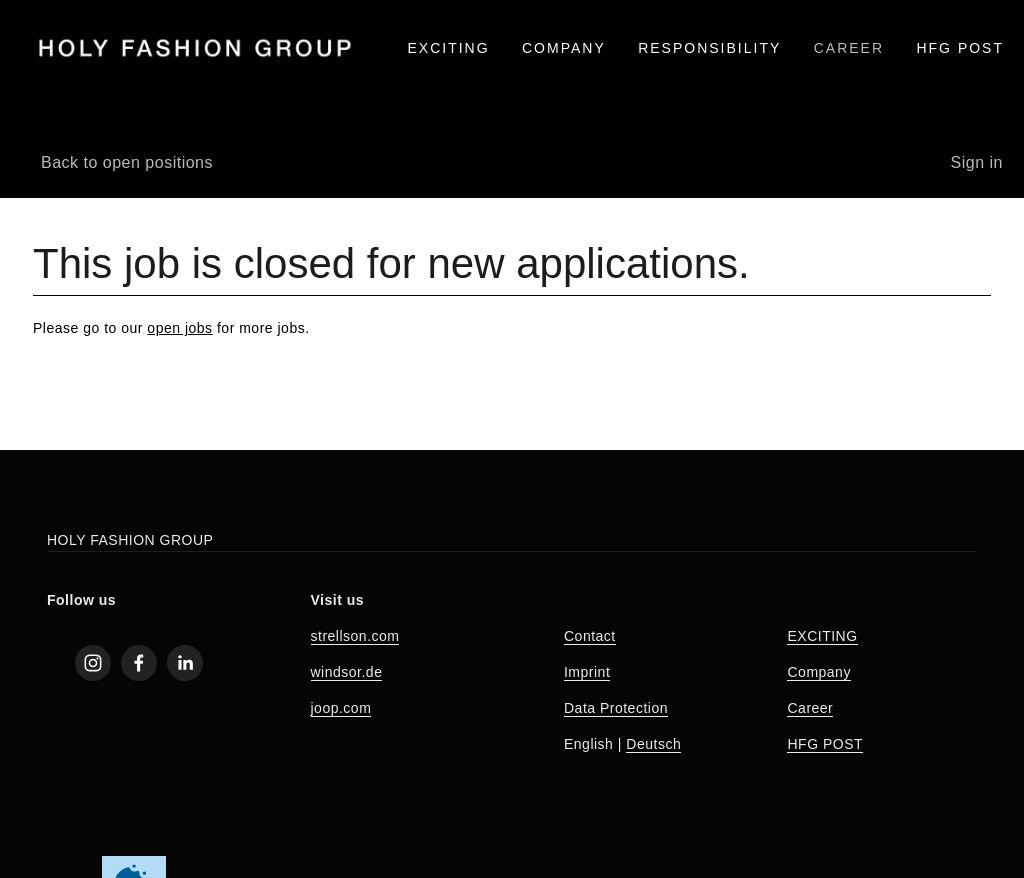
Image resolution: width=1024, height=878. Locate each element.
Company (818, 672)
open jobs (179, 328)
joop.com (341, 708)
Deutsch (653, 744)
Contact (590, 636)
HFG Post (960, 48)
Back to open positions (127, 162)
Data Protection (616, 708)
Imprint (587, 672)
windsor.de (347, 672)
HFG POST (825, 744)
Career (810, 708)
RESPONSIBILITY (709, 48)
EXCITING (448, 48)
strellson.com (355, 636)
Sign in (977, 162)
